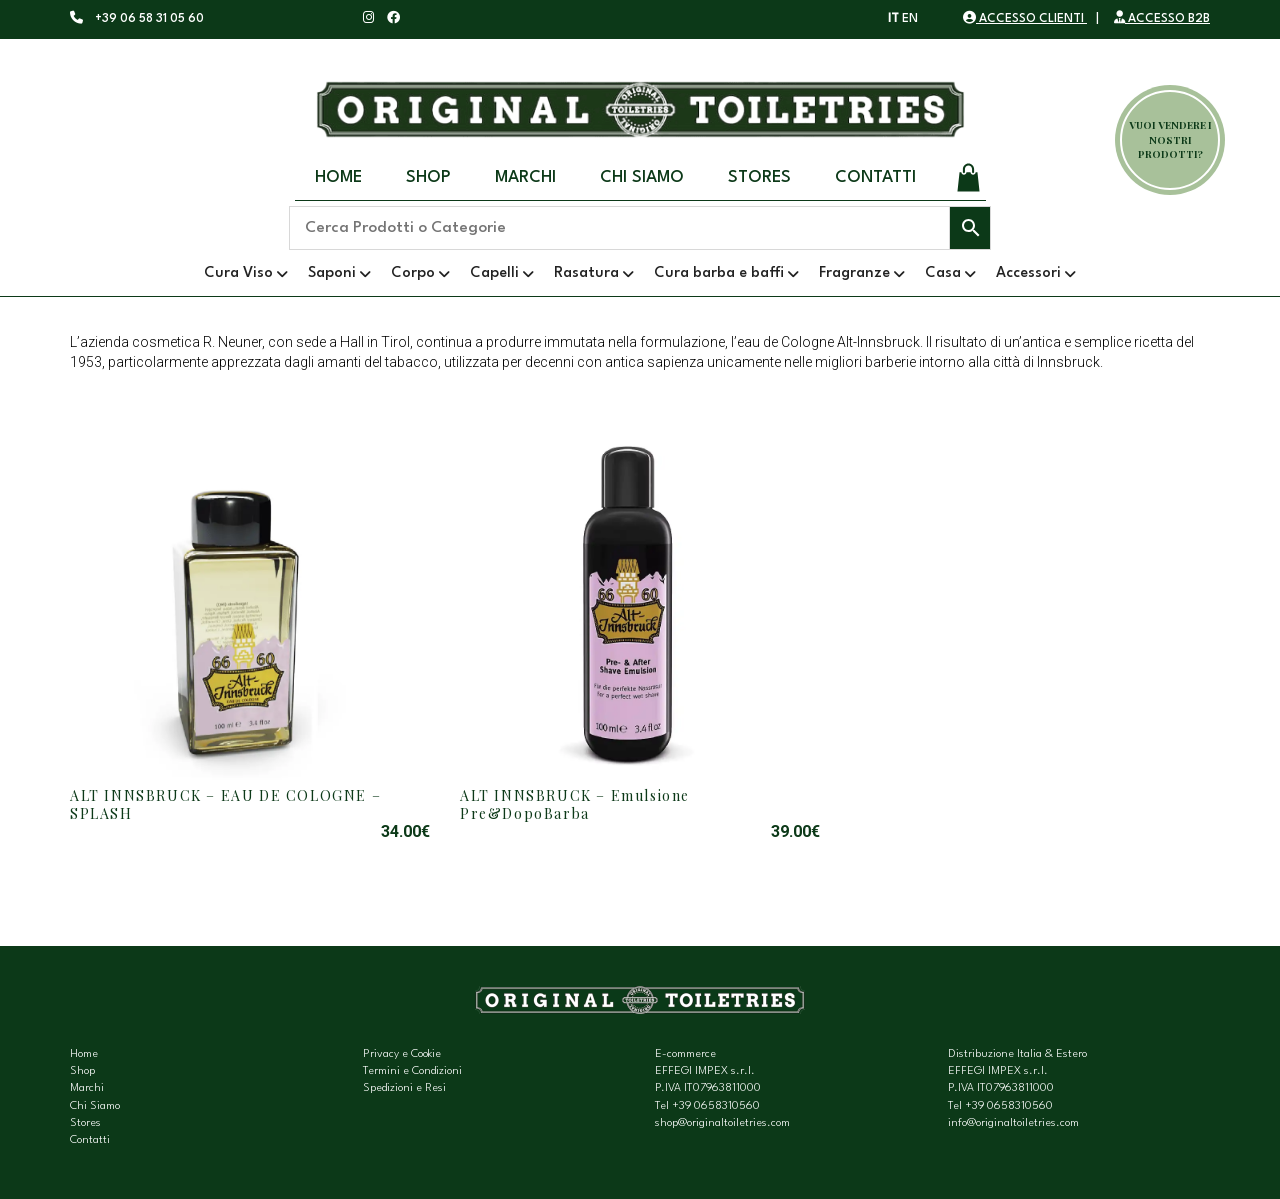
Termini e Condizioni (412, 1071)
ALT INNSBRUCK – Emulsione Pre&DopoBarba (575, 804)
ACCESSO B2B (1162, 19)
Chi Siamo (642, 177)
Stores (759, 177)
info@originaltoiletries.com (1013, 1123)
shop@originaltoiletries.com (722, 1123)
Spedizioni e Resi (404, 1088)
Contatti (875, 177)
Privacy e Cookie (402, 1054)
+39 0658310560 (716, 1106)
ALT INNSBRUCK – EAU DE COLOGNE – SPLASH (225, 804)
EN (910, 19)
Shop (428, 177)
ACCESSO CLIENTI (1025, 19)
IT (893, 19)
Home (338, 177)
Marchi (525, 177)
